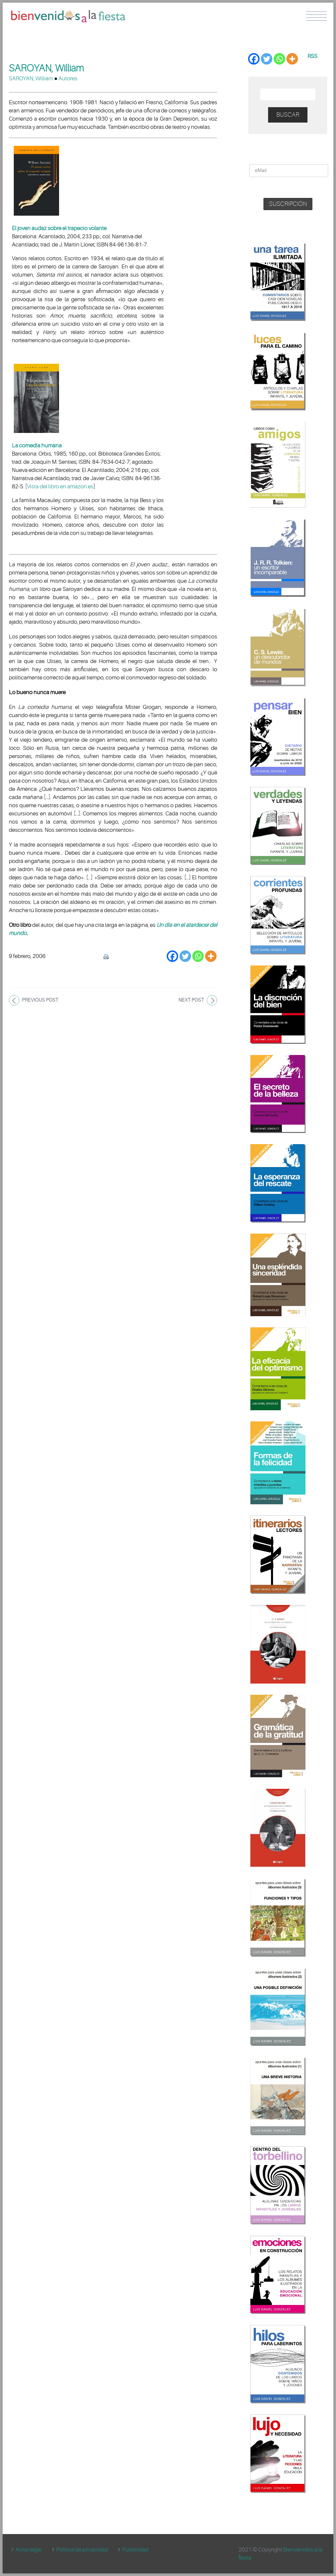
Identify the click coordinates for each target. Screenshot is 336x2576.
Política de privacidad (82, 2550)
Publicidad (135, 2550)
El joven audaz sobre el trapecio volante (59, 228)
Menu (316, 16)
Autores (67, 78)
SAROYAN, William (31, 78)
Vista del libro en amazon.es (60, 486)
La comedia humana (37, 445)
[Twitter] (185, 956)
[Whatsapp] (198, 956)
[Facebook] (172, 956)
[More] (211, 956)
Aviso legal (28, 2550)
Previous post (40, 1000)
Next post (191, 1000)
